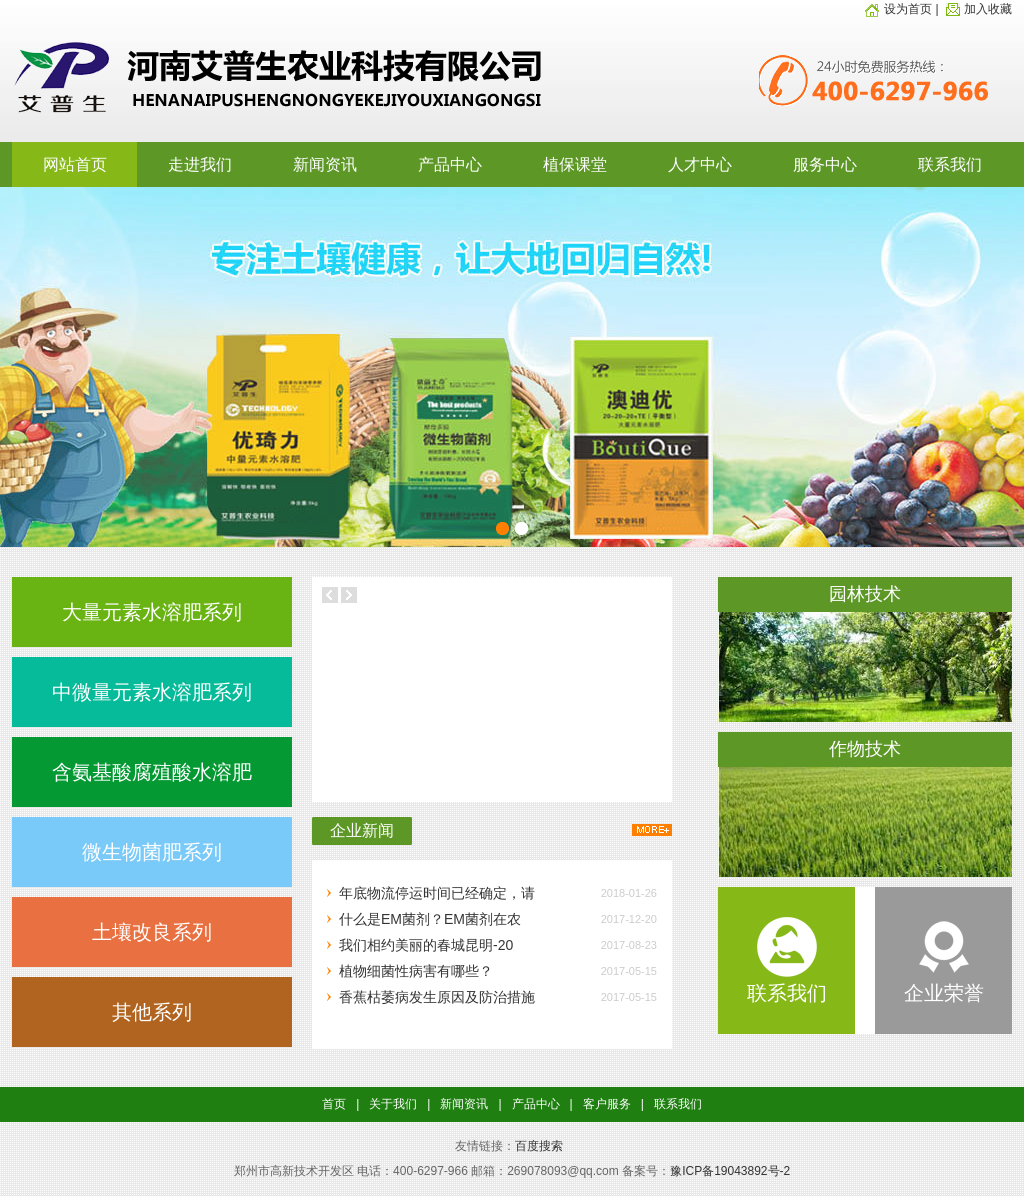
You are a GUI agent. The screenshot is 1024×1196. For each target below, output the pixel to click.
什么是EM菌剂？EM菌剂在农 (430, 919)
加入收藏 (977, 9)
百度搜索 (539, 1146)
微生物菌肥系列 (152, 852)
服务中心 (825, 164)
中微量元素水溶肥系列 (152, 692)
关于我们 (393, 1104)
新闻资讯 (325, 164)
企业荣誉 (944, 981)
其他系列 (152, 1012)
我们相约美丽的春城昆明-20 (426, 945)
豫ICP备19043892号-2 (730, 1171)
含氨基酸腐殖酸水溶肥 (152, 772)
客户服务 (607, 1104)
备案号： (646, 1171)
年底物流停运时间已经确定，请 (437, 893)
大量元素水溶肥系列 (152, 612)
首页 (334, 1104)
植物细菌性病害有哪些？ (416, 971)
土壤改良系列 (152, 932)
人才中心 (700, 164)
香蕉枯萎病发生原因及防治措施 (437, 997)
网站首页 (75, 164)
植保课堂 (575, 164)
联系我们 (950, 164)
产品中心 (450, 164)
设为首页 (898, 9)
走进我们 (200, 164)
